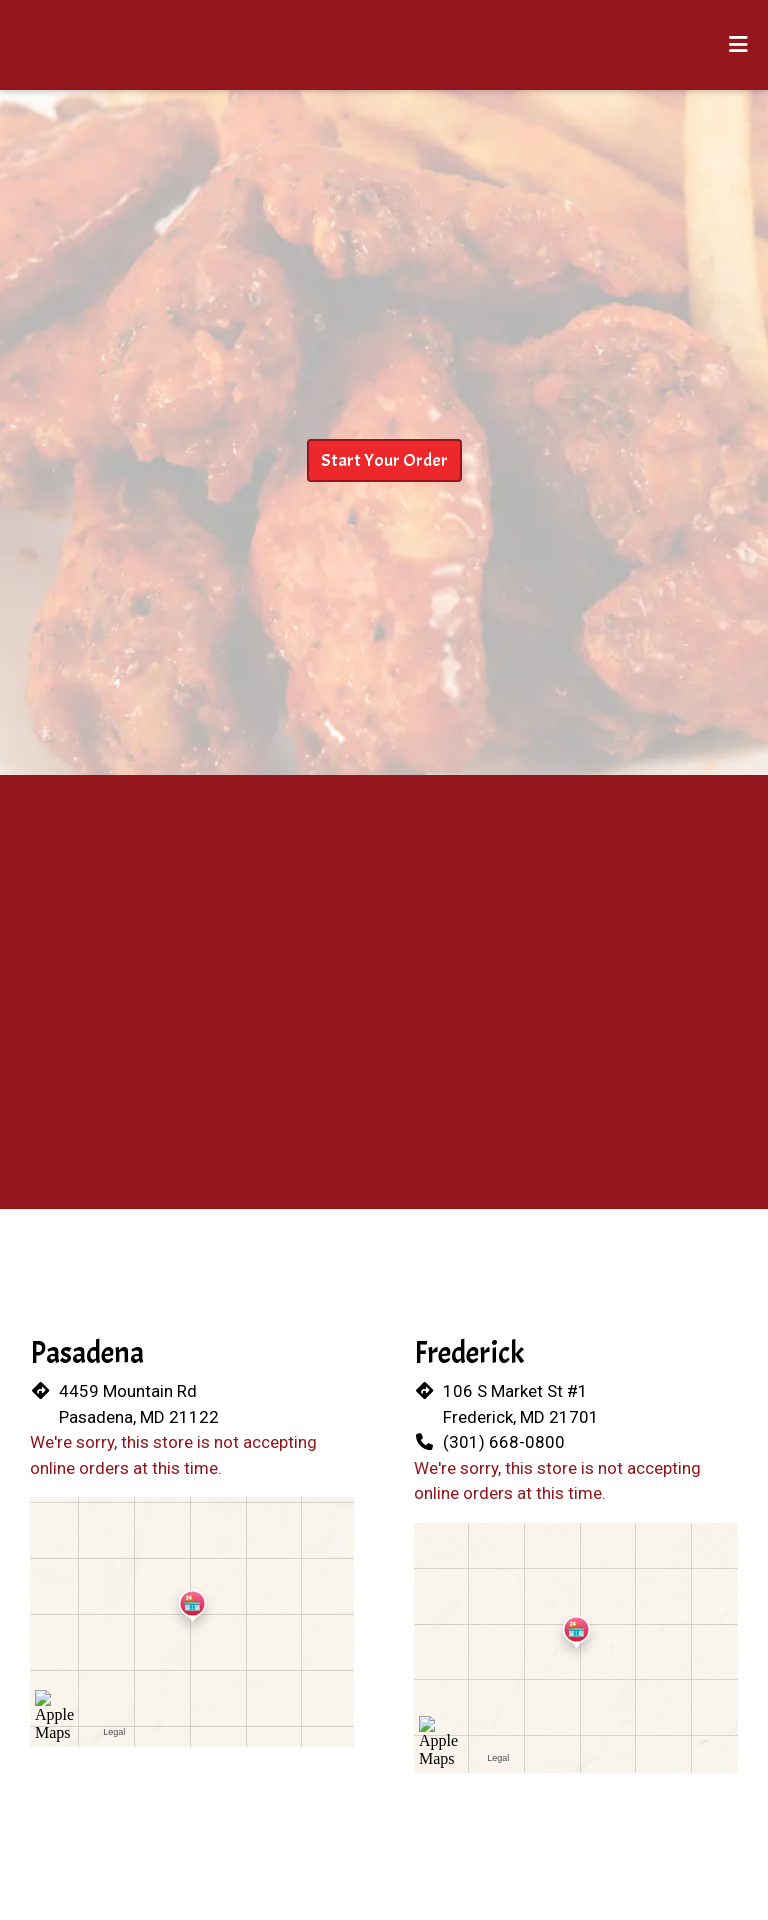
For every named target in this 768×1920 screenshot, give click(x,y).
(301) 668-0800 (504, 1442)
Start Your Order (384, 460)
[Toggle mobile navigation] (738, 45)
